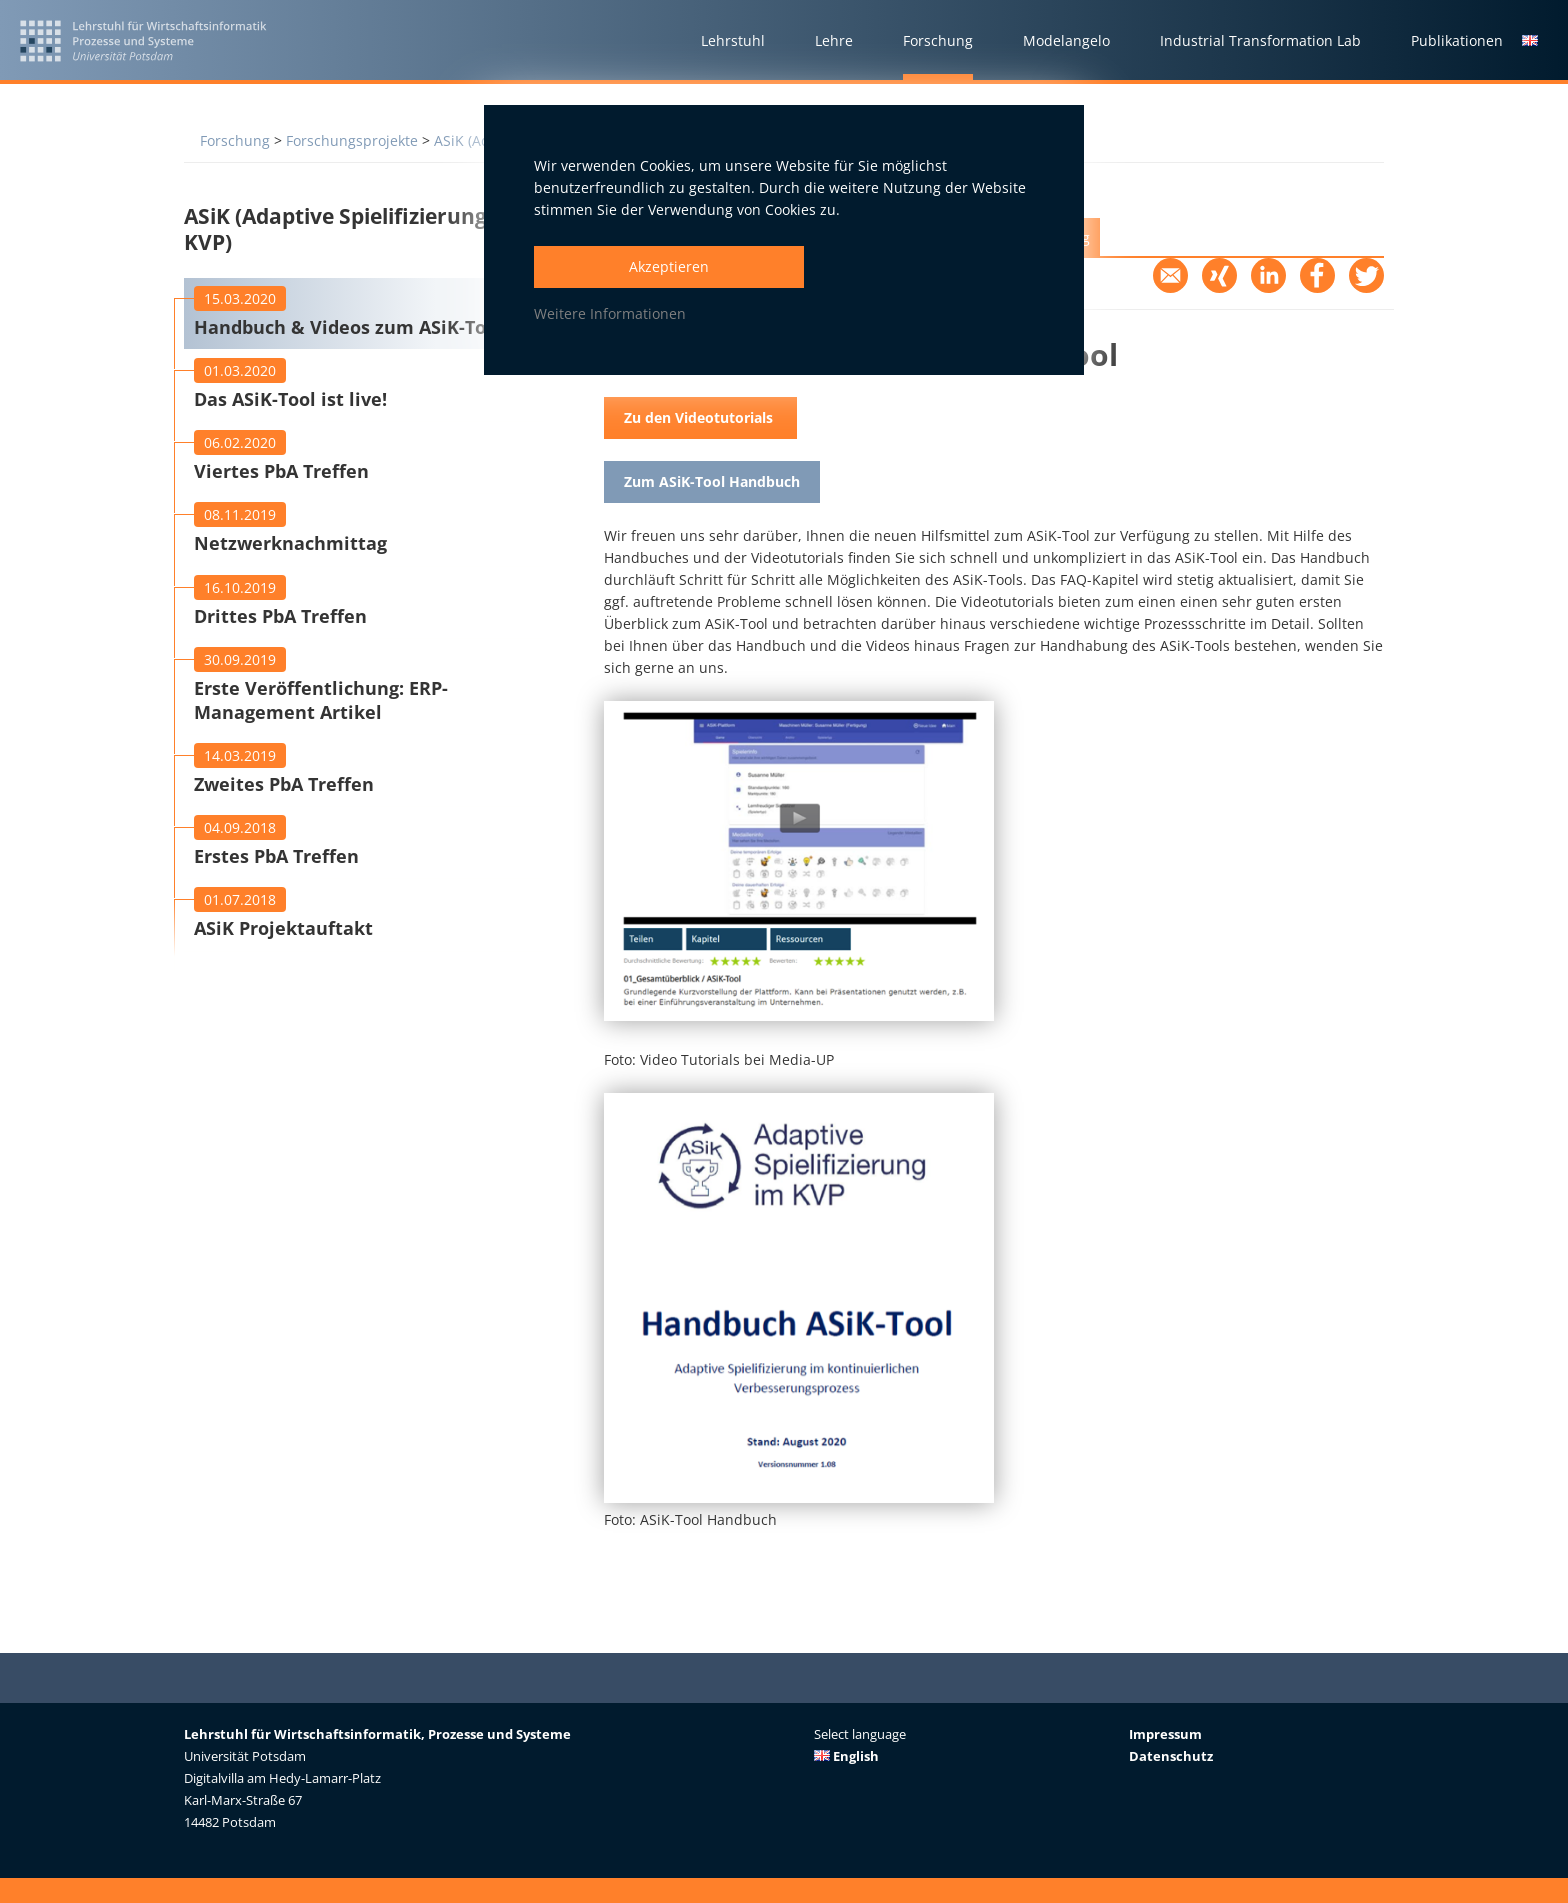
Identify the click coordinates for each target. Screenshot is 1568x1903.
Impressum (1165, 1734)
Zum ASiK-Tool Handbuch (712, 481)
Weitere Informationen (610, 313)
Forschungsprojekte (352, 140)
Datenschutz (1171, 1756)
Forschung (235, 140)
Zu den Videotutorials (700, 417)
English (846, 1756)
